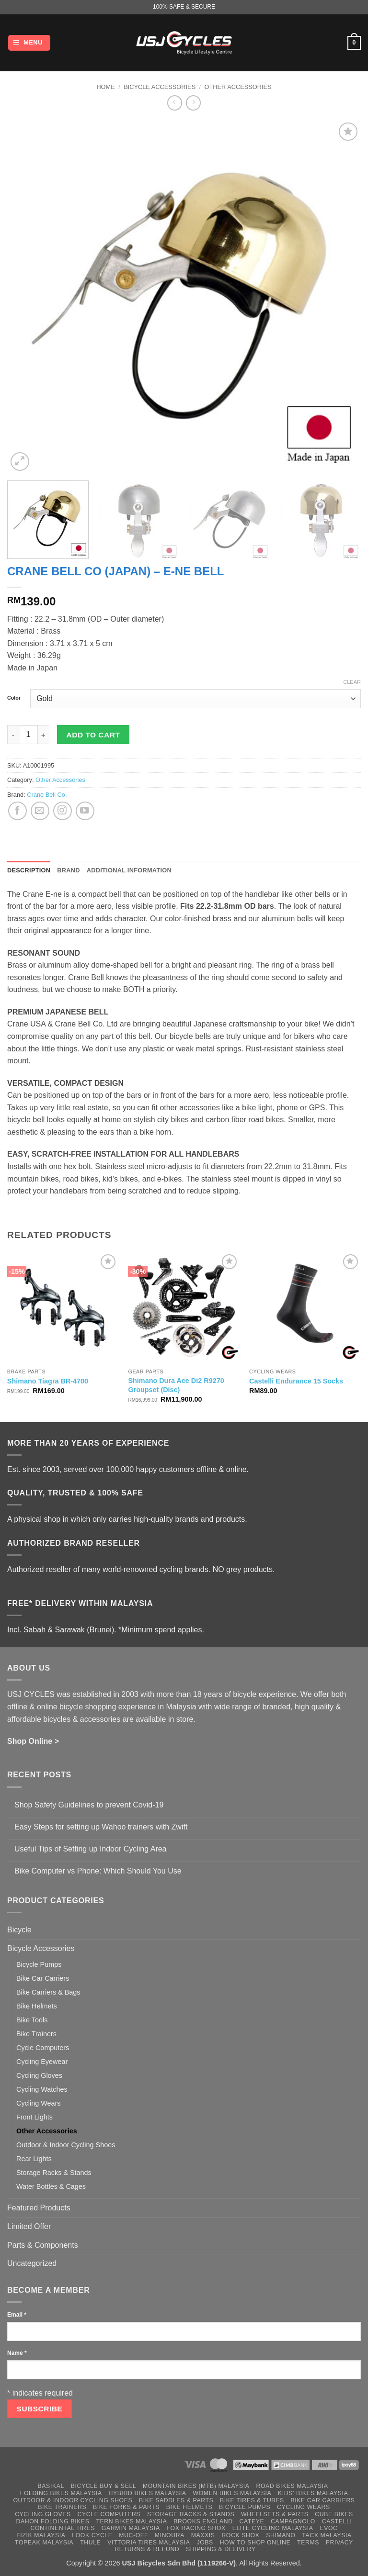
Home (105, 86)
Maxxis (203, 2535)
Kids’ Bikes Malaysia (313, 2493)
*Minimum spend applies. (161, 1630)
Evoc (328, 2528)
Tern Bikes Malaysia (131, 2521)
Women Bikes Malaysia (232, 2493)
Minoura (169, 2535)
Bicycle (19, 1930)
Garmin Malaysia (131, 2528)
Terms (308, 2542)
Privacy (339, 2542)
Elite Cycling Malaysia (272, 2528)
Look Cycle (92, 2535)
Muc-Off (133, 2535)
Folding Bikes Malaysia (61, 2493)
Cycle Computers (42, 2048)
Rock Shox (240, 2535)
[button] (29, 43)
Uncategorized (32, 2263)
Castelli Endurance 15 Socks (296, 1381)
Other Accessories (238, 86)
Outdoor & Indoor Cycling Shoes (65, 2145)
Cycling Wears (38, 2103)
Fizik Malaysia (40, 2535)
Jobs (204, 2542)
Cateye (252, 2521)
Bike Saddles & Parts (176, 2500)
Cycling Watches (42, 2089)
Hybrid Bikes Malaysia (147, 2493)
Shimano (280, 2535)
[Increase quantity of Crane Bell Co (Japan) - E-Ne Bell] (43, 734)
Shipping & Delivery (220, 2549)
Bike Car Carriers (42, 1978)
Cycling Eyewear (42, 2061)
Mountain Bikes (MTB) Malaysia (196, 2486)
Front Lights (34, 2117)
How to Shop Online (255, 2542)
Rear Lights (34, 2159)
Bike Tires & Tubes (252, 2500)
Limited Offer (29, 2226)
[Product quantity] (28, 734)
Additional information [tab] (129, 870)
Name (17, 2353)
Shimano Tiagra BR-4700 (47, 1381)
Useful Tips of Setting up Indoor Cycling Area (90, 1849)
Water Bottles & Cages (51, 2186)
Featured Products (38, 2208)
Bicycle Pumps (38, 1964)
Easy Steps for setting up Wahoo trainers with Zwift (100, 1827)
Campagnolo (293, 2521)
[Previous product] (193, 102)
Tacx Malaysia (326, 2535)
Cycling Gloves (39, 2075)
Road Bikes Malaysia (292, 2486)
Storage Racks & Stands (54, 2172)
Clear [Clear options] (352, 682)
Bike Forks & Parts (126, 2507)
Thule (90, 2542)
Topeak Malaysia (44, 2542)
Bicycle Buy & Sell (104, 2486)
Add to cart (93, 735)
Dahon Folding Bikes (53, 2521)
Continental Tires (62, 2528)
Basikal (51, 2486)
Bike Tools (31, 2020)
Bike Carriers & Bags (48, 1992)
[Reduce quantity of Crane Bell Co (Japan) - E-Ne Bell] (13, 734)
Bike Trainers (36, 2034)
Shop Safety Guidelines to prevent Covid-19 (88, 1805)
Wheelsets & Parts (274, 2514)
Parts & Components (42, 2245)
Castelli (337, 2521)
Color (14, 698)
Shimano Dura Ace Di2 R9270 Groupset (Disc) (176, 1385)
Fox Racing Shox (195, 2528)
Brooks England (202, 2521)
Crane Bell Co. (47, 794)
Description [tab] (28, 870)
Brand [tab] (68, 870)
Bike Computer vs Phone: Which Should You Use (98, 1871)
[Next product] (174, 102)
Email (16, 2314)
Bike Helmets (36, 2006)
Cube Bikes (334, 2514)
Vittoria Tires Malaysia (148, 2542)
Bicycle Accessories (160, 86)
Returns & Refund (147, 2549)
